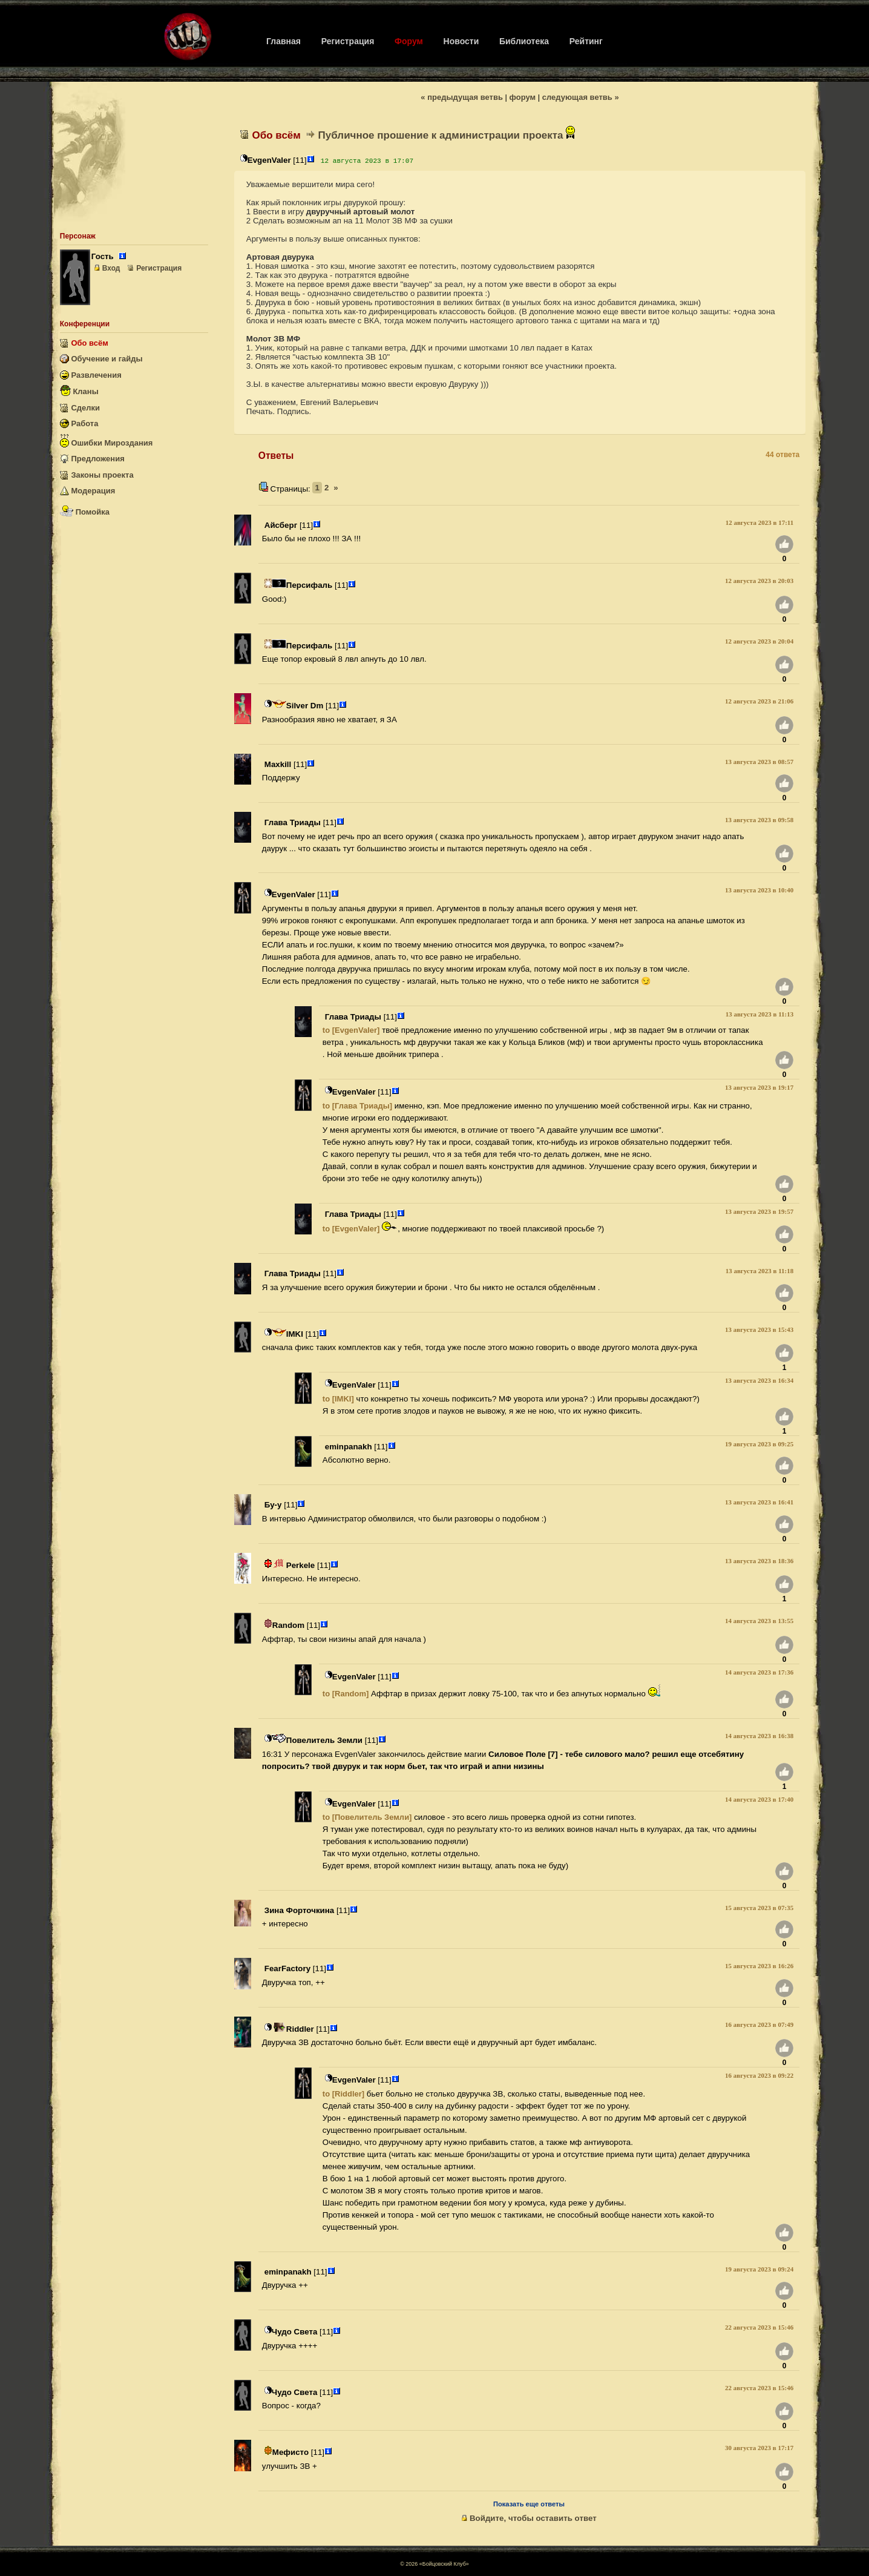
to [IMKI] (338, 1398)
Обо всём (84, 343)
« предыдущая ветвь (462, 97)
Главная (283, 41)
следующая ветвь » (580, 97)
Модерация (87, 490)
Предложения (92, 458)
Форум (409, 41)
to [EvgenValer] (351, 1030)
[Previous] (335, 487)
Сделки (80, 407)
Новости (461, 41)
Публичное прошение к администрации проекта (447, 135)
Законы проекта (97, 474)
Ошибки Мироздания (106, 440)
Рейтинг (586, 41)
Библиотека (524, 41)
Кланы (79, 390)
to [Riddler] (343, 2093)
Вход (107, 268)
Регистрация (348, 41)
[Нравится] (784, 546)
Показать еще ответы (529, 2504)
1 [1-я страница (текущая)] (317, 487)
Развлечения (91, 375)
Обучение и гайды (101, 358)
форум (523, 97)
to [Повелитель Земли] (367, 1817)
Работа (79, 423)
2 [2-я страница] (326, 487)
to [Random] (346, 1693)
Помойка (85, 508)
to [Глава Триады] (357, 1105)
